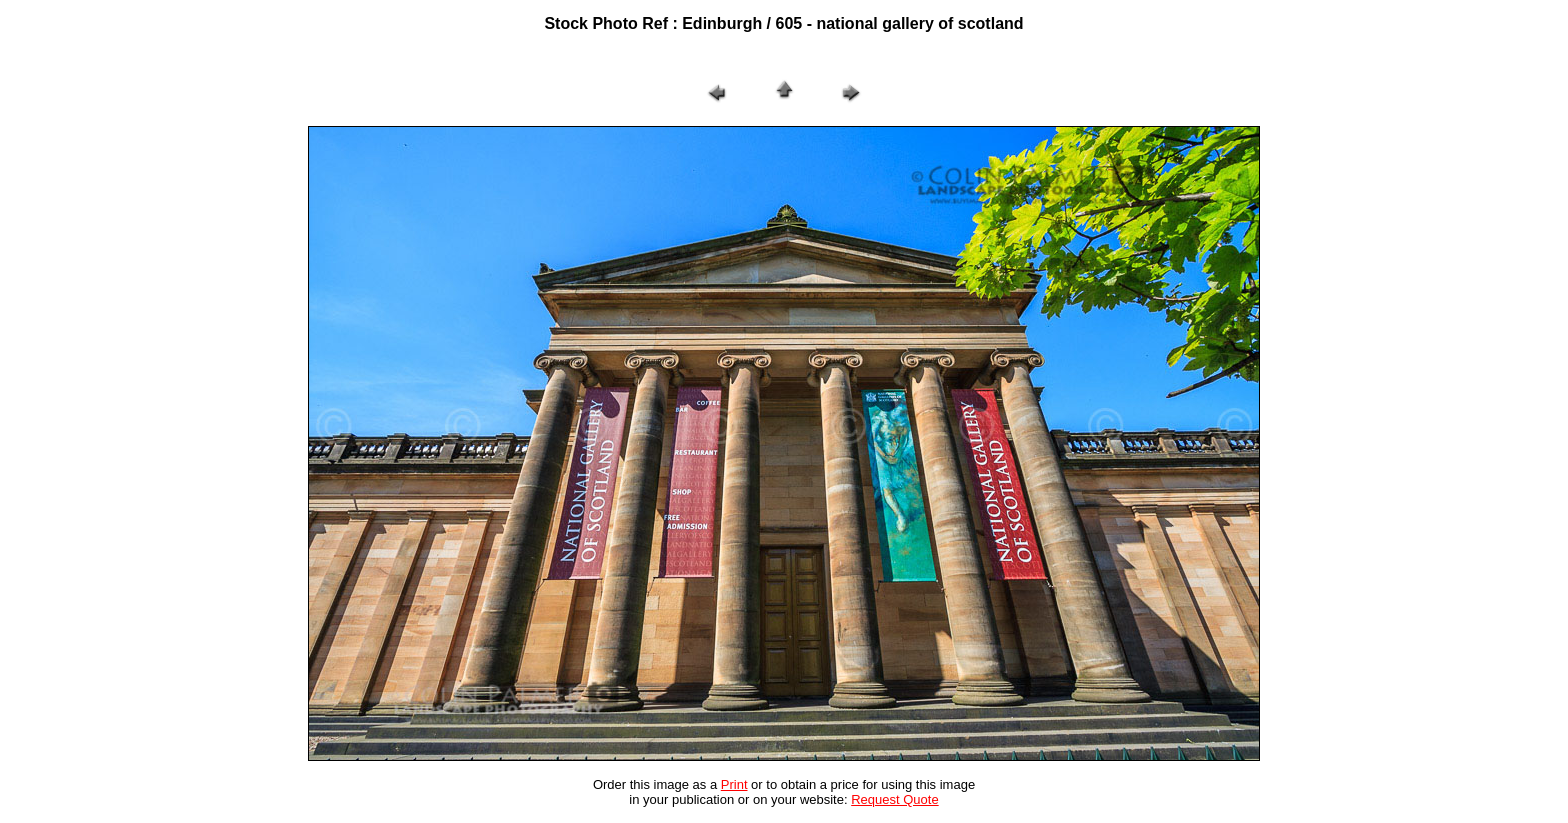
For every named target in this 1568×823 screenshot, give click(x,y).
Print (734, 784)
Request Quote (894, 799)
